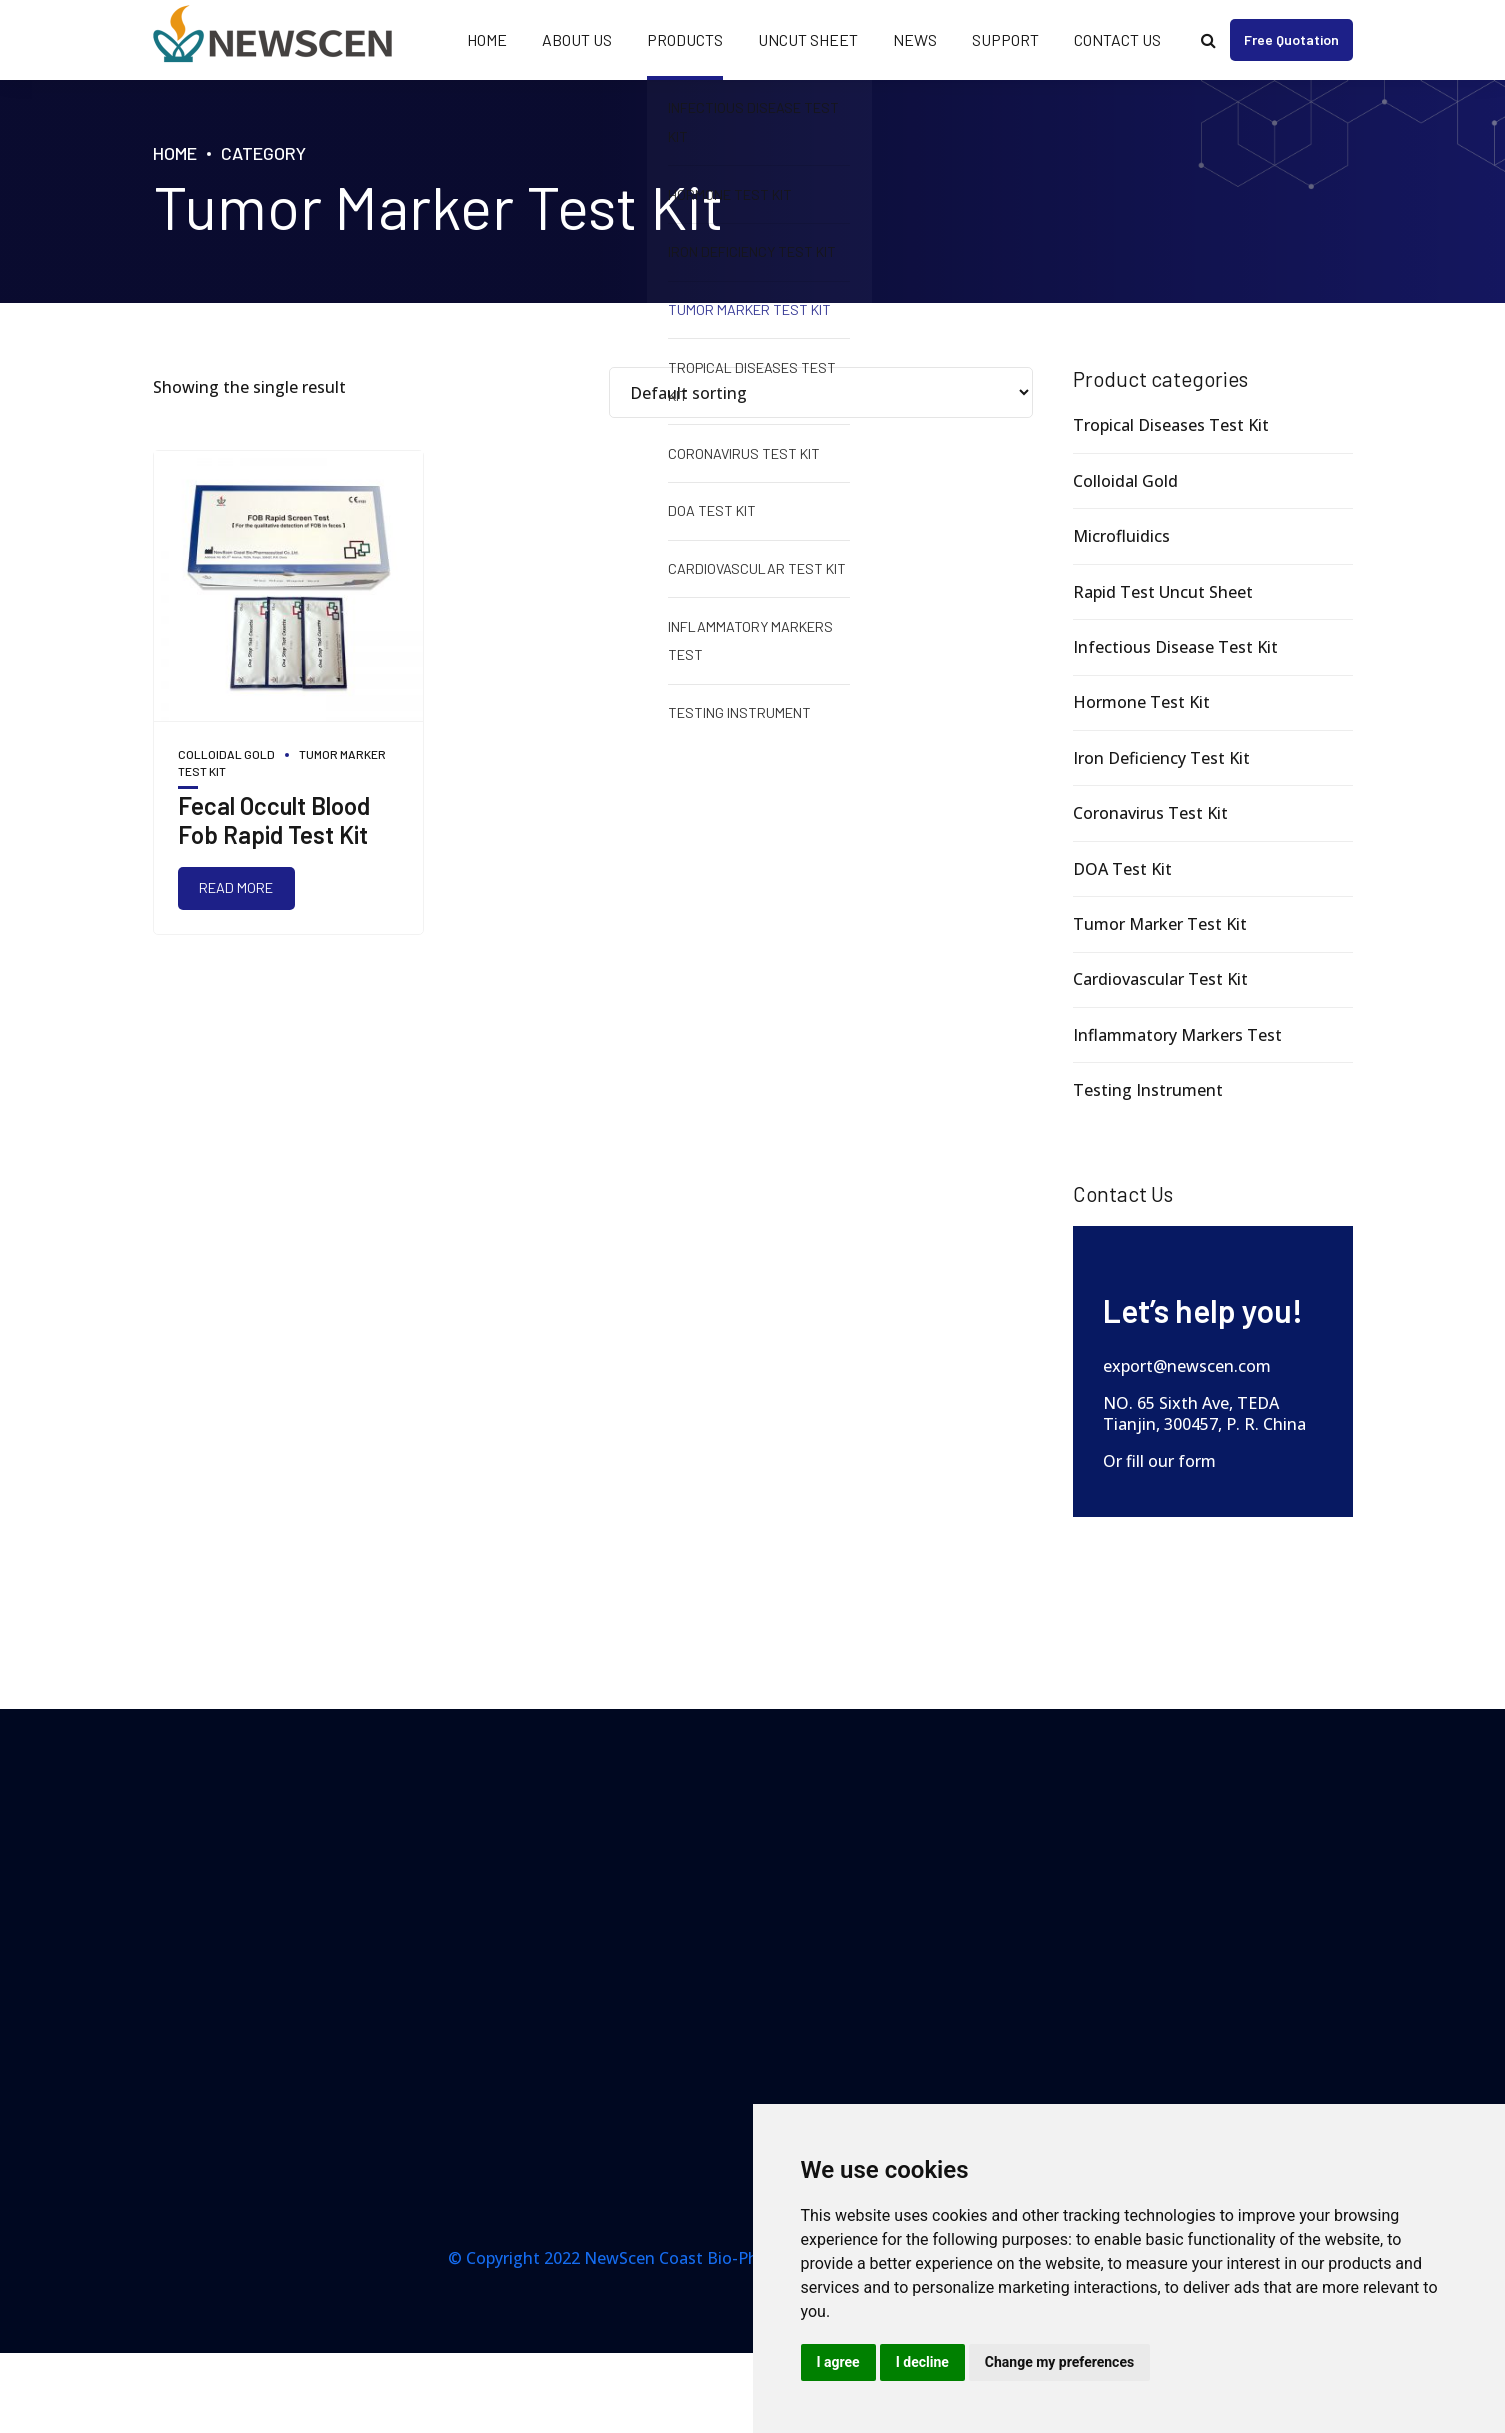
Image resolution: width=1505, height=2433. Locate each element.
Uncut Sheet (808, 39)
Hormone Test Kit (1141, 702)
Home (487, 39)
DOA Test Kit (1122, 869)
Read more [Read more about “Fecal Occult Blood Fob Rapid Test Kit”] (236, 887)
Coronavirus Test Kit (1150, 813)
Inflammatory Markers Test (1177, 1035)
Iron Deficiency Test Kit (1161, 758)
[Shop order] (821, 392)
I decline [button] (922, 2362)
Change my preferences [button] (1059, 2362)
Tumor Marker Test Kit (1160, 924)
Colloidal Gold (226, 754)
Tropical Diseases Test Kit (1171, 425)
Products (685, 39)
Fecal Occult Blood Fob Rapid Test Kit (274, 820)
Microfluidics (1121, 536)
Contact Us (1117, 39)
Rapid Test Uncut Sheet (1163, 592)
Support (1005, 39)
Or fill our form (1159, 1461)
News (915, 39)
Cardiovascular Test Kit (1160, 979)
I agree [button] (838, 2362)
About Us (577, 39)
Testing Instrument (1148, 1090)
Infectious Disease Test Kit (1175, 647)
